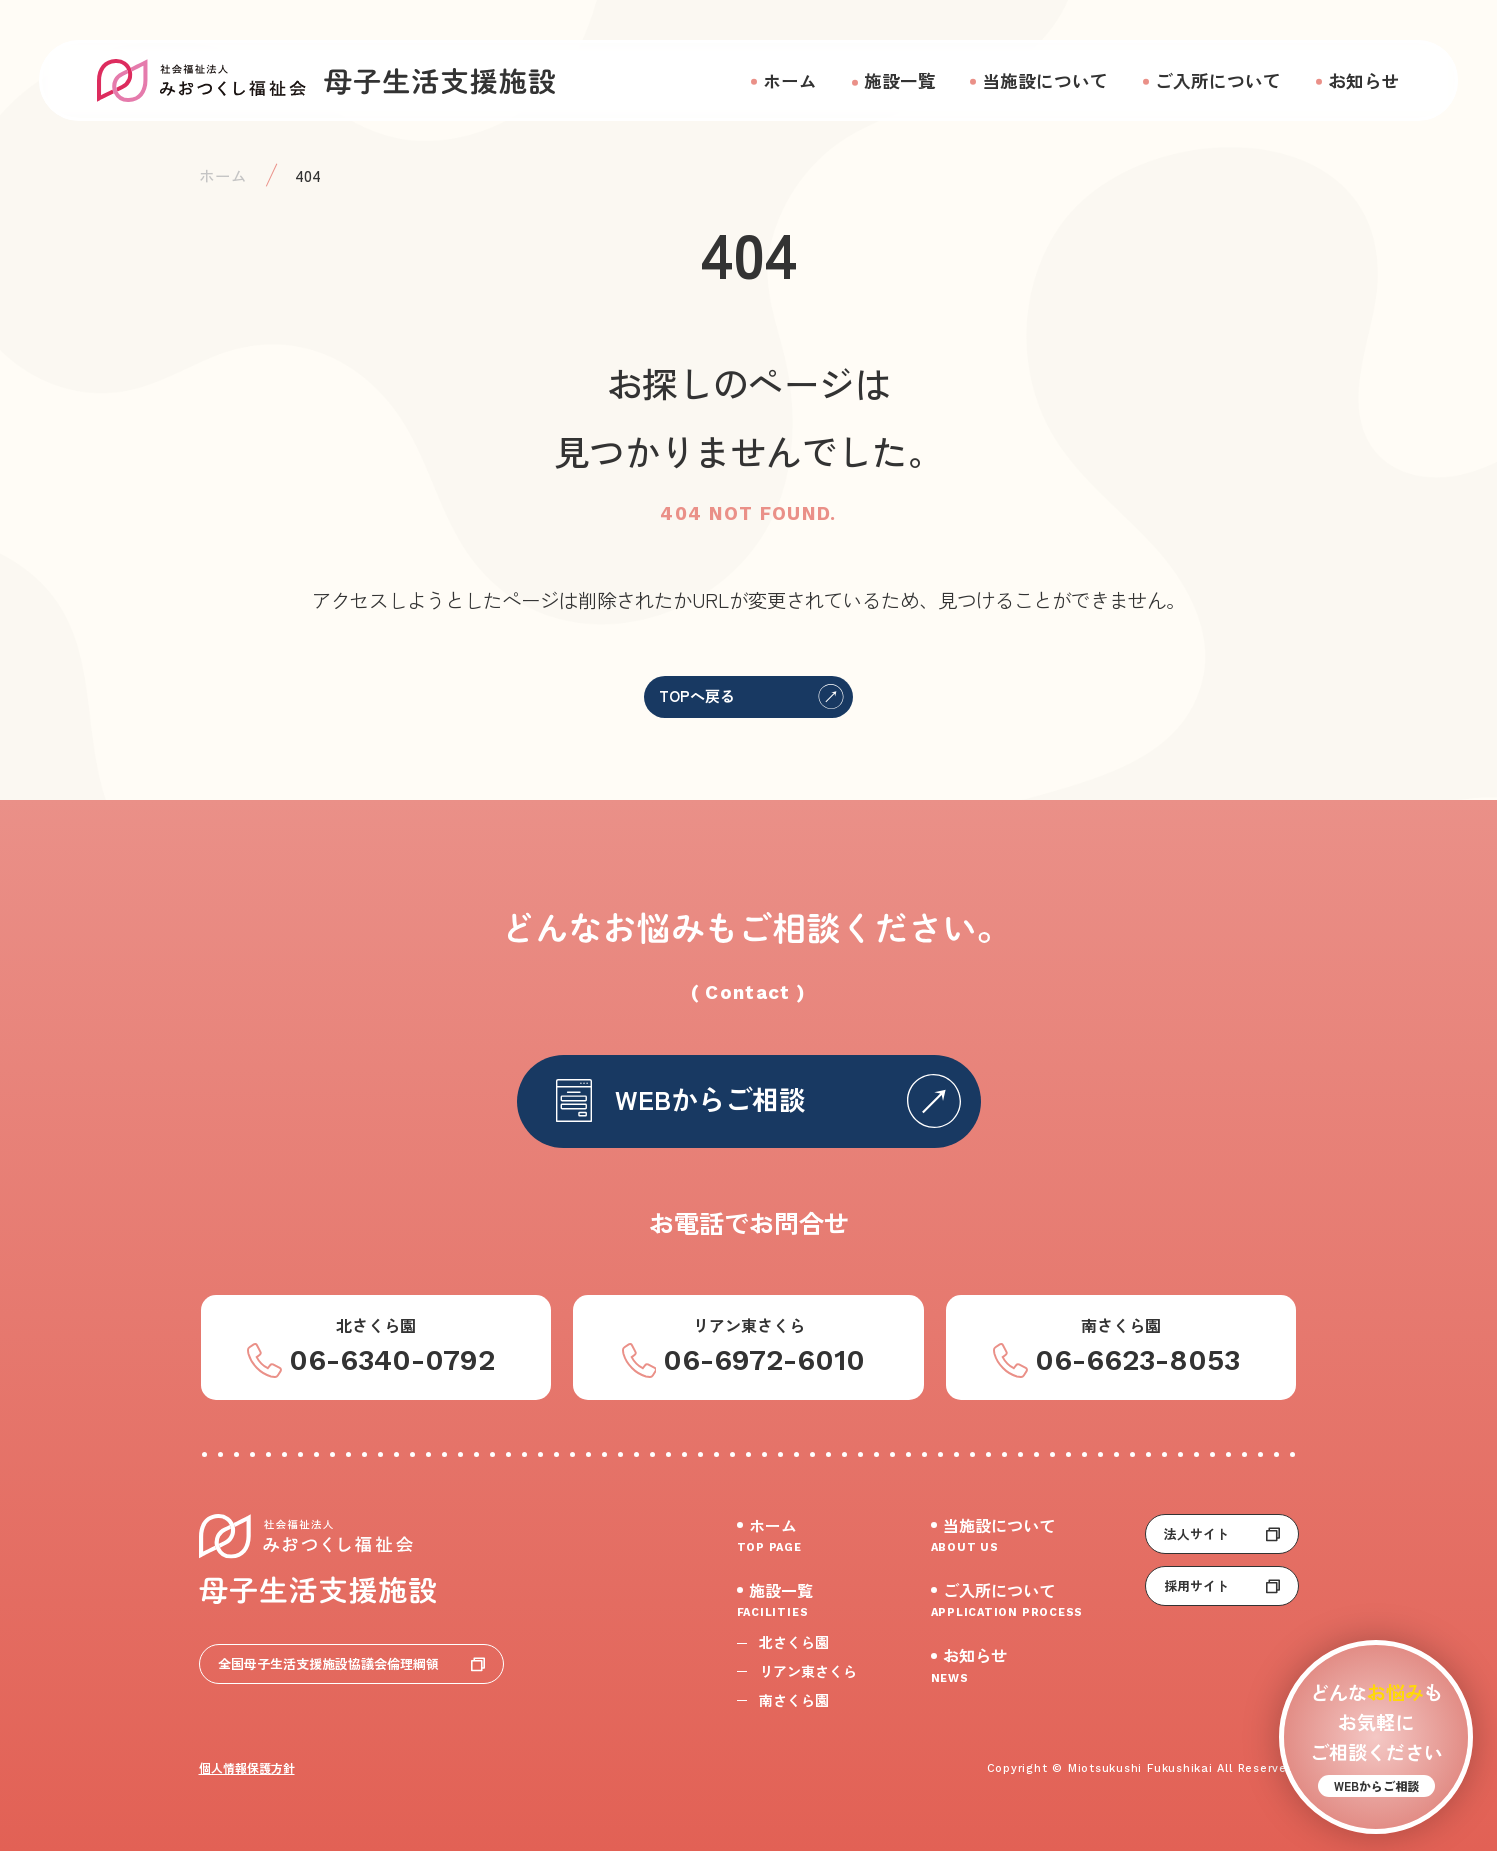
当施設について (1045, 80)
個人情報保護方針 (247, 1767)
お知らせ (1364, 80)
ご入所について (1218, 80)
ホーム (790, 80)
